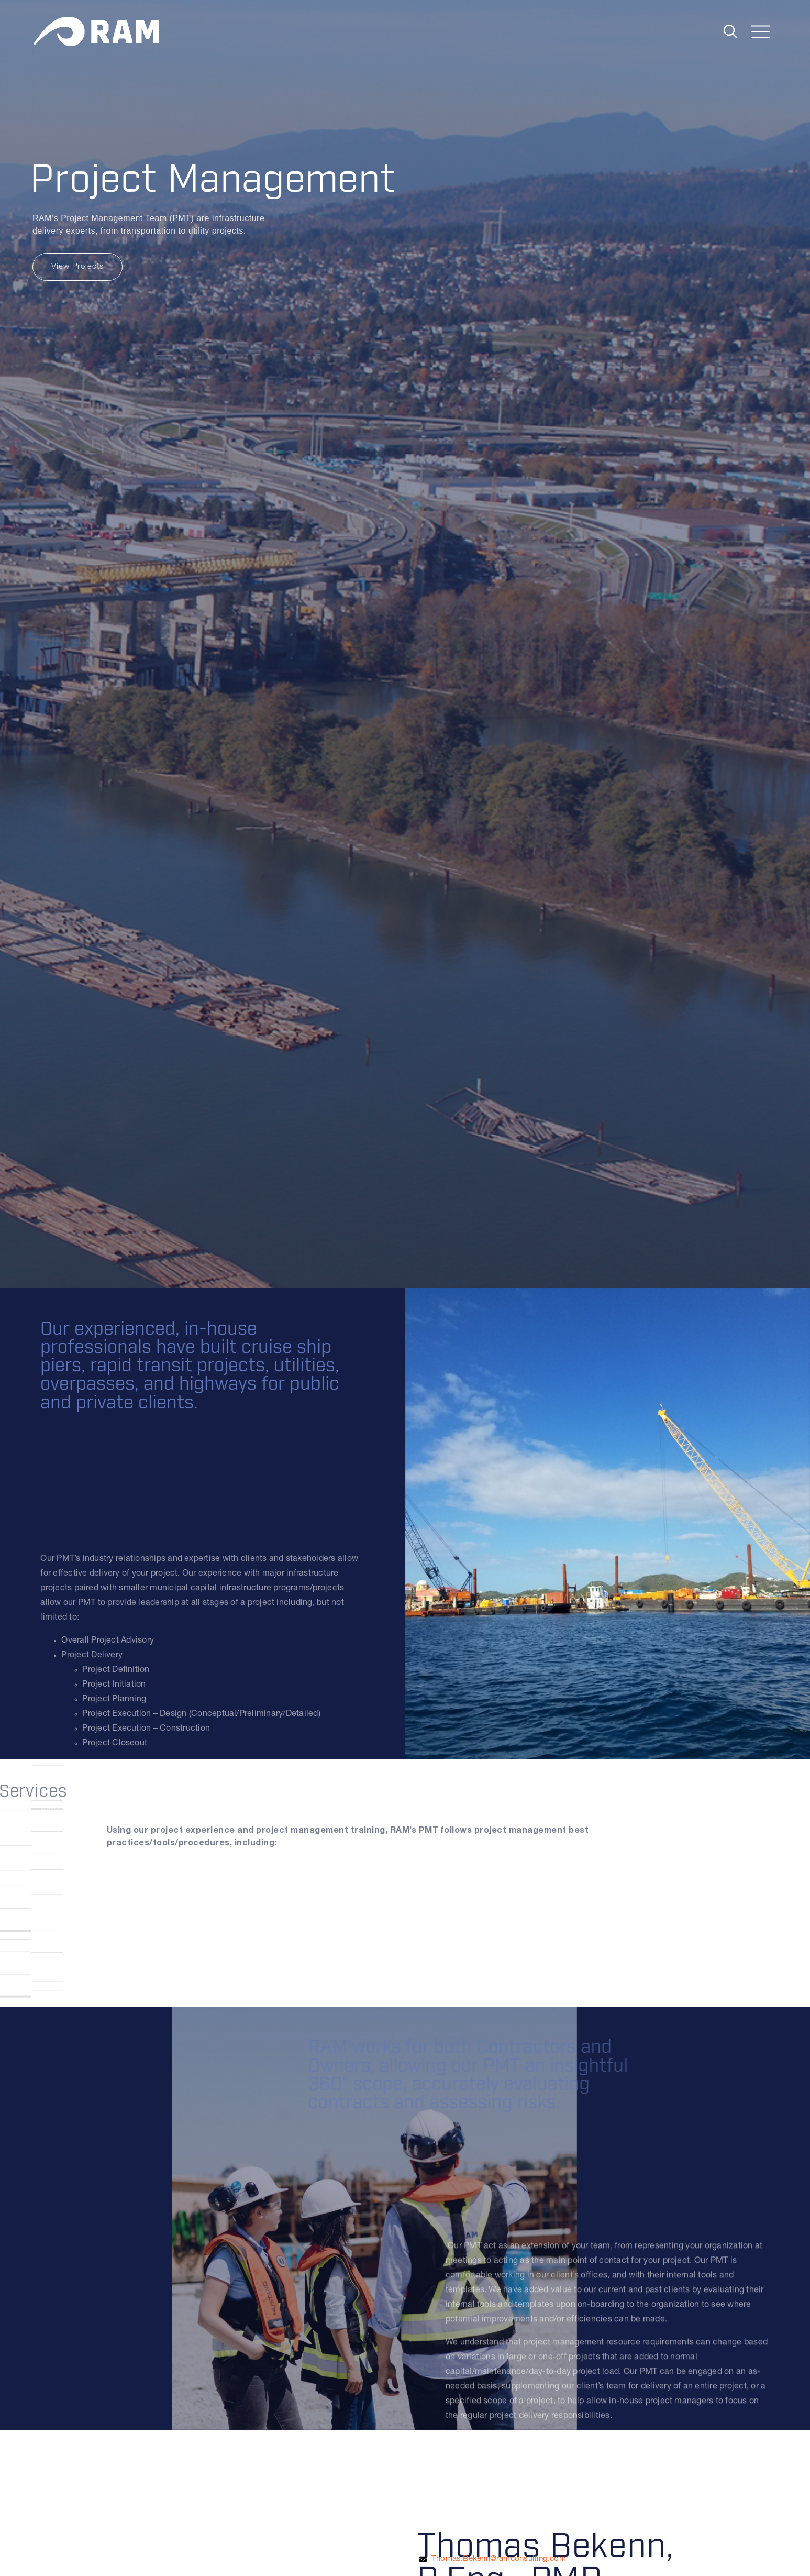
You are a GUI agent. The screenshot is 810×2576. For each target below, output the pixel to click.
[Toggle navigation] (760, 33)
